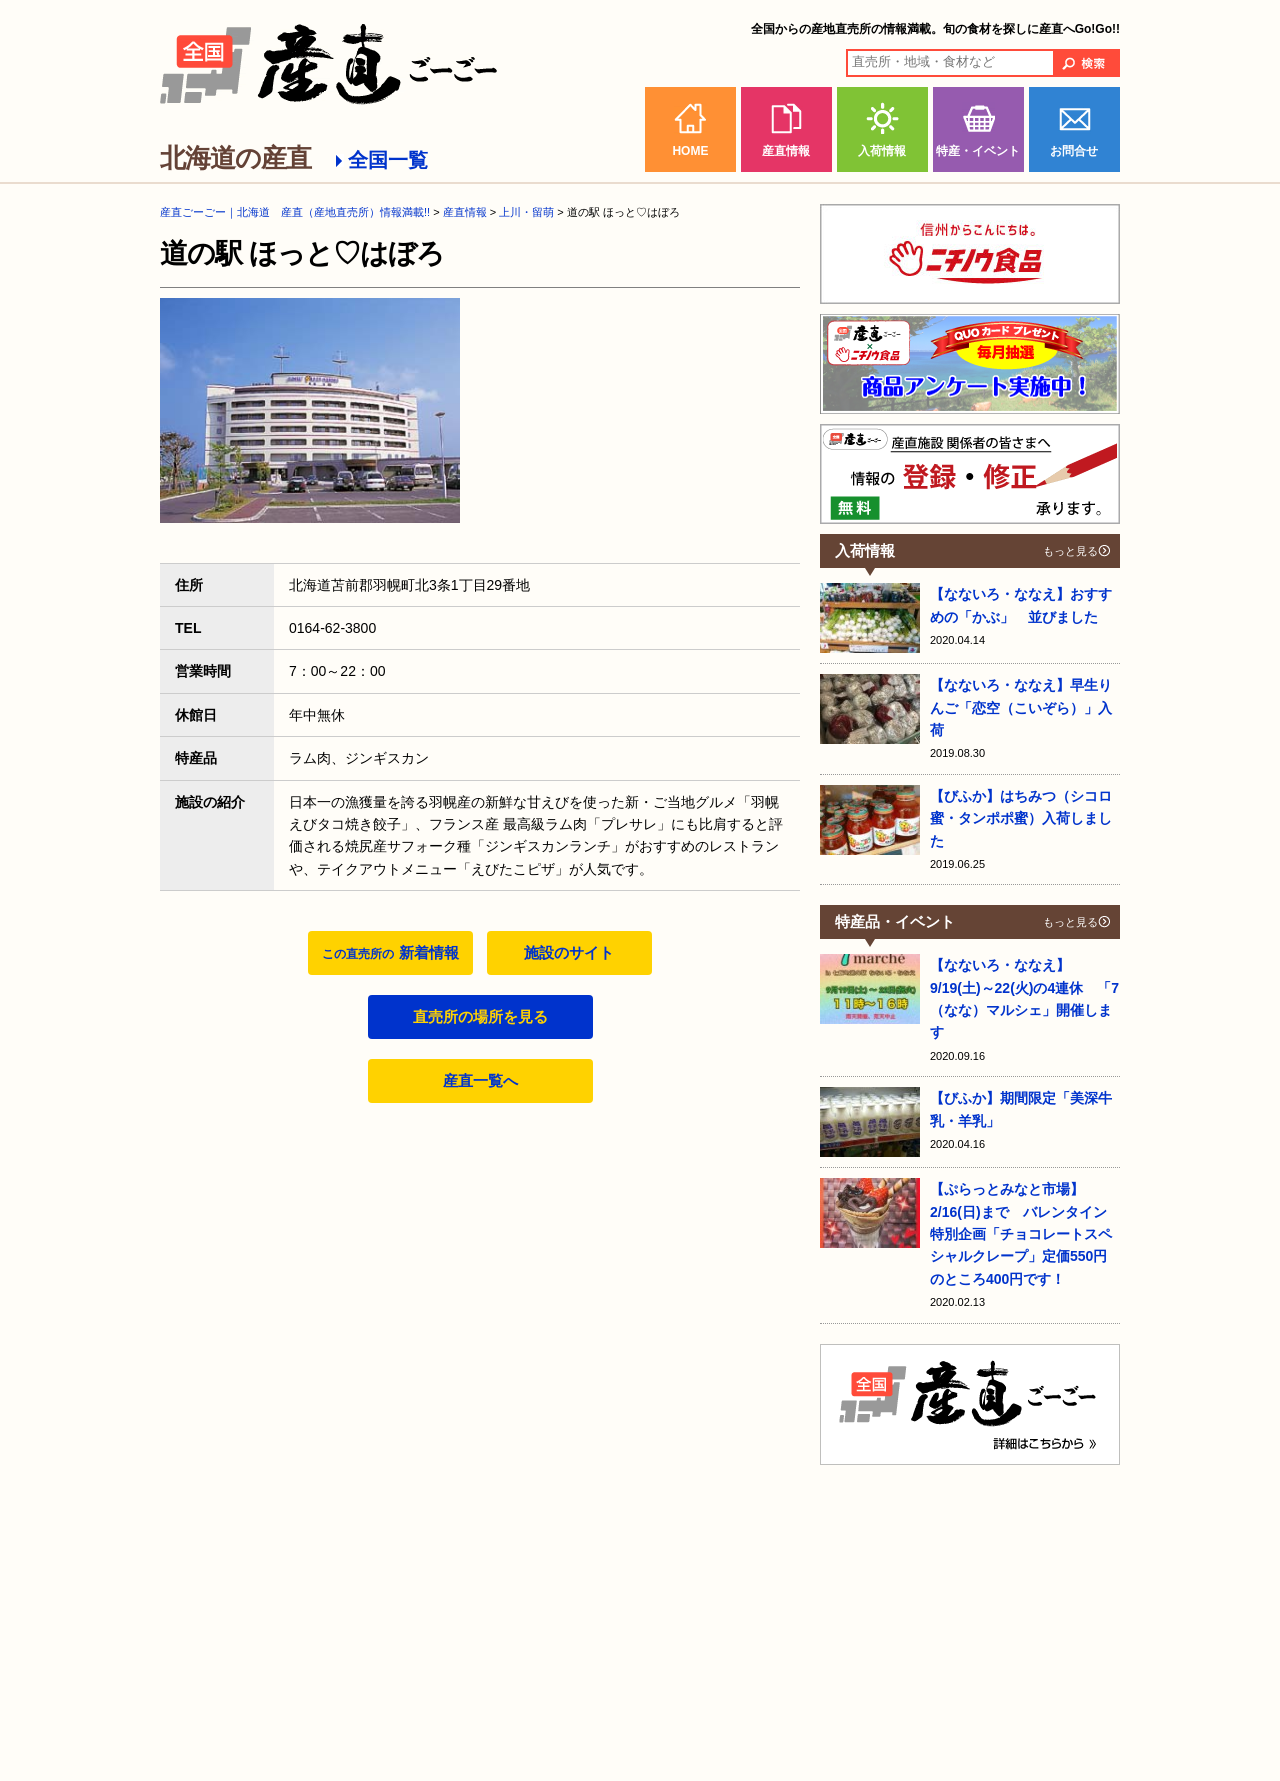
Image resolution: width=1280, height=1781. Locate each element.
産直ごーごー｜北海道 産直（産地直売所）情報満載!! (295, 212)
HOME (690, 151)
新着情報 (390, 952)
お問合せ (1074, 151)
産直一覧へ (480, 1080)
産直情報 (786, 151)
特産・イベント (978, 151)
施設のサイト (569, 952)
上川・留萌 (526, 212)
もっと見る (1070, 551)
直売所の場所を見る (480, 1016)
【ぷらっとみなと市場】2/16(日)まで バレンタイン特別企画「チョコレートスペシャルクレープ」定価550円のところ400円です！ (1021, 1234)
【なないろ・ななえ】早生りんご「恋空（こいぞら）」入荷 (1021, 707)
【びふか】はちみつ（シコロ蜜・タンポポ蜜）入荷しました (1021, 818)
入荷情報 (882, 151)
